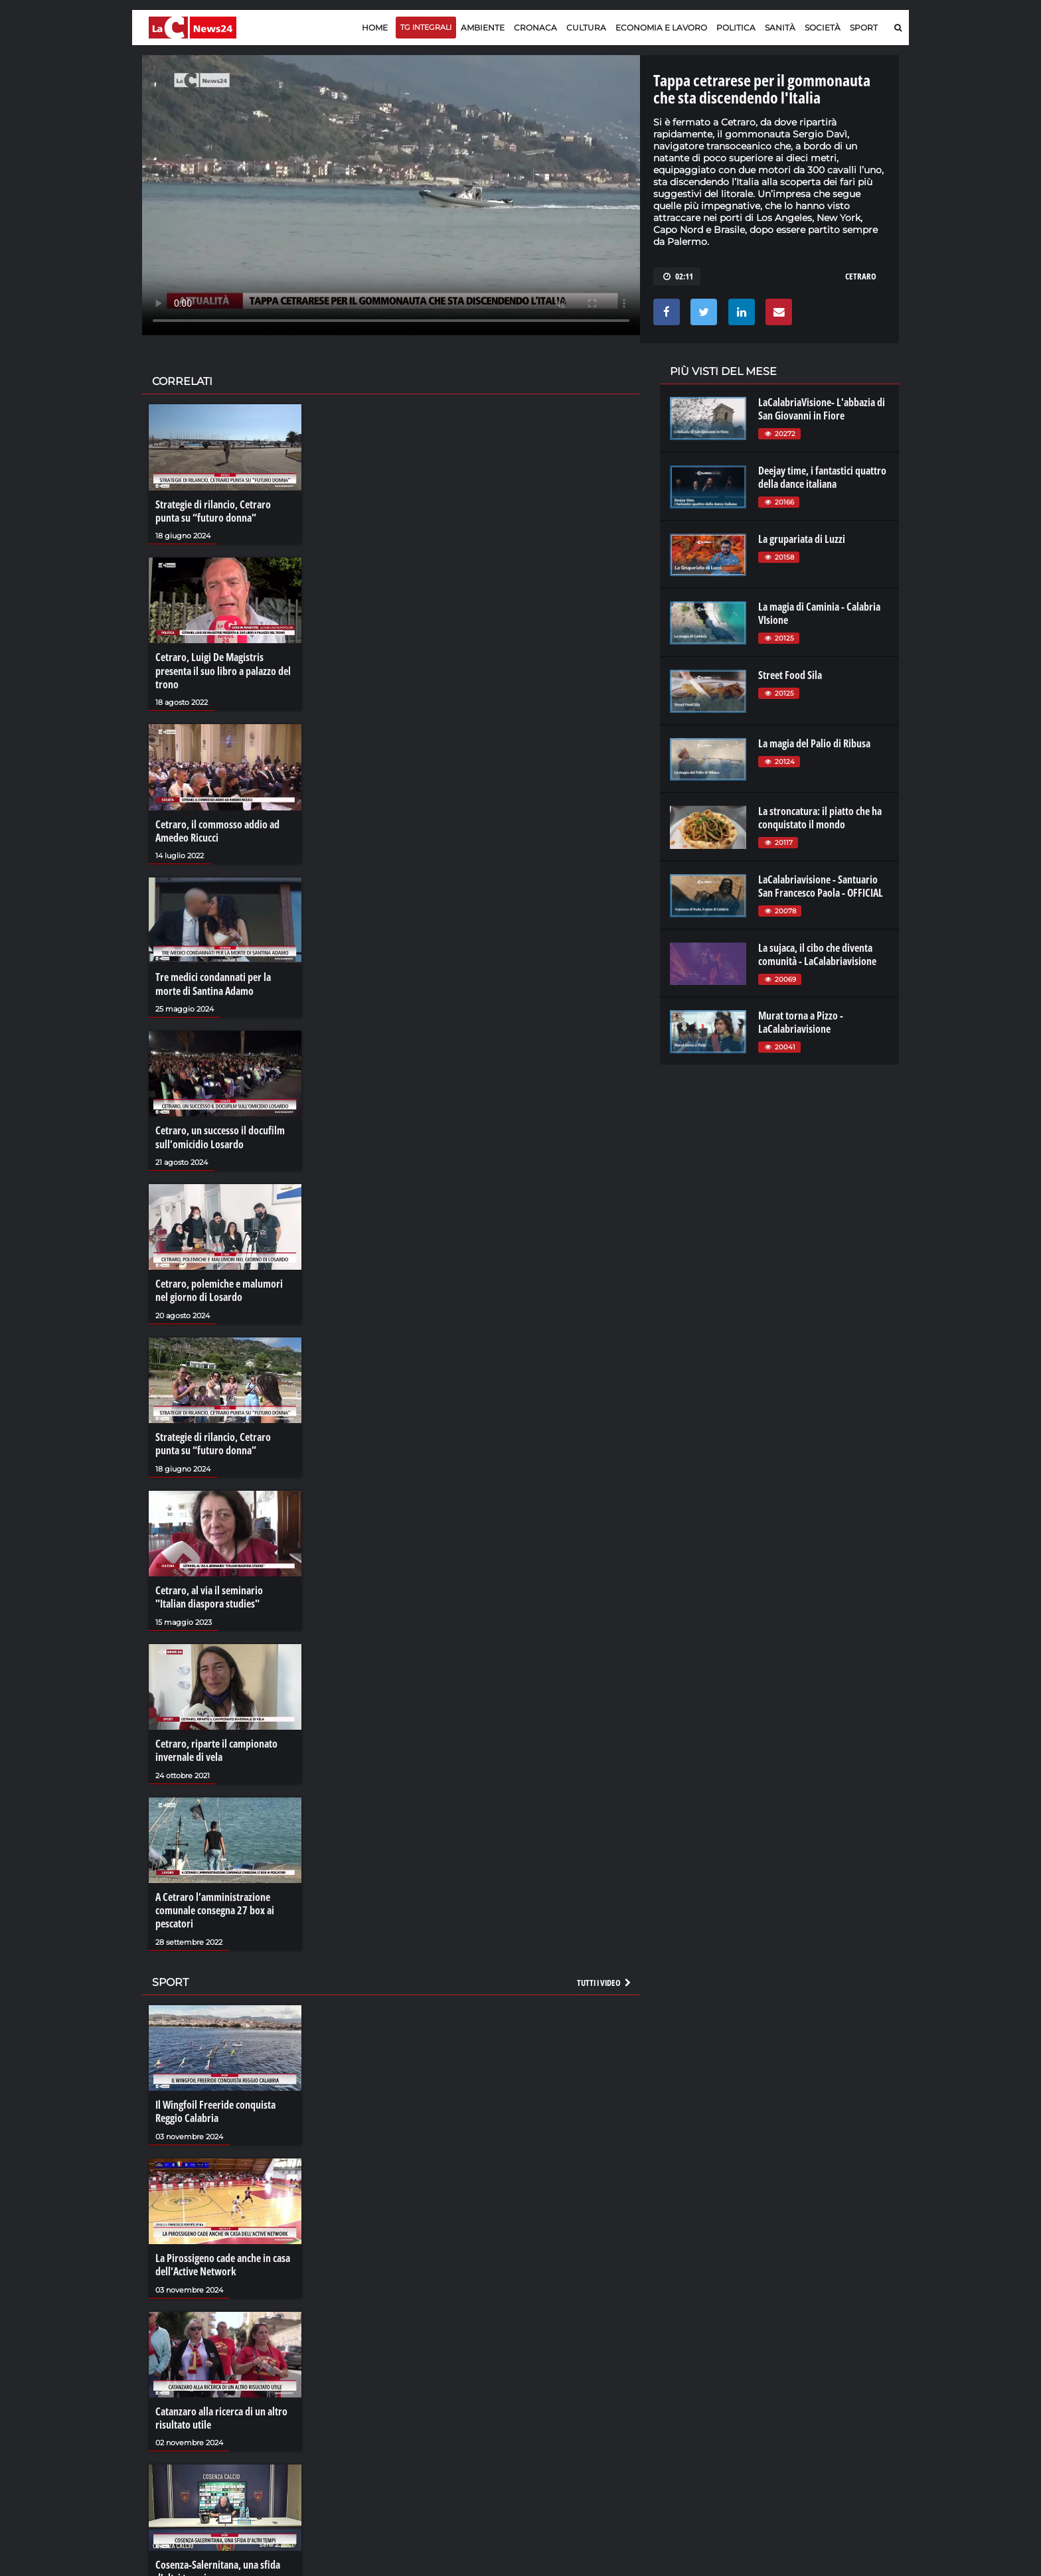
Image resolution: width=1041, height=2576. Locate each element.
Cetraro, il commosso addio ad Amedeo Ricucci (217, 830)
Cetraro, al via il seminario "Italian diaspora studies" (209, 1594)
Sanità (780, 28)
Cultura (586, 28)
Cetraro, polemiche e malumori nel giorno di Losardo (219, 1288)
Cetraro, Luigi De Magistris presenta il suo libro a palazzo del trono (223, 670)
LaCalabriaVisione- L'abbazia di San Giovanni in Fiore (821, 409)
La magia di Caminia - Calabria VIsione (819, 613)
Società (823, 28)
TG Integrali (425, 27)
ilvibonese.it (810, 2416)
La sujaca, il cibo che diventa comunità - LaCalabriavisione (817, 954)
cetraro (860, 276)
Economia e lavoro (661, 28)
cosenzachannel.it (824, 2403)
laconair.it (689, 2403)
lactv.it (682, 2389)
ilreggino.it (808, 2389)
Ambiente (483, 28)
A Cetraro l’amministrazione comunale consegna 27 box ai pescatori (214, 1907)
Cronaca (535, 28)
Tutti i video (605, 1979)
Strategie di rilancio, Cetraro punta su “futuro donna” (213, 511)
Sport (864, 28)
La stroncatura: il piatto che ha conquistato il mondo (820, 818)
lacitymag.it (811, 2376)
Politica (736, 28)
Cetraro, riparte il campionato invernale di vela (216, 1747)
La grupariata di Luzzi (801, 539)
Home (375, 28)
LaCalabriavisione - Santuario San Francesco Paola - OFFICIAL (820, 886)
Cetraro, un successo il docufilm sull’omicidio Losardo (220, 1136)
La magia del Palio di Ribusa (814, 743)
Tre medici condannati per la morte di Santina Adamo (213, 983)
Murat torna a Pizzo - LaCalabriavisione (800, 1022)
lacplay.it (687, 2376)
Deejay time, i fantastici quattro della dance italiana (822, 477)
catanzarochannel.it (828, 2429)
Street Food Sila (790, 675)
